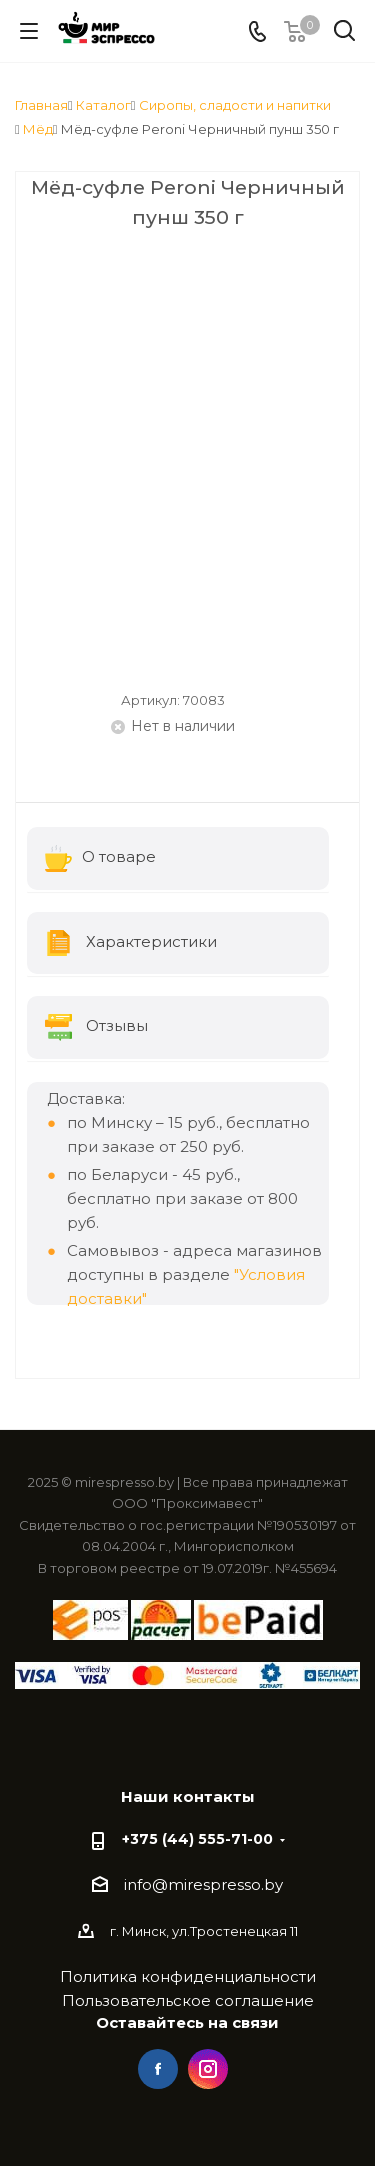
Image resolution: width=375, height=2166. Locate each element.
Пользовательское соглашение (188, 2000)
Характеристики (131, 943)
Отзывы (96, 1027)
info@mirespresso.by (203, 1884)
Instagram (208, 2069)
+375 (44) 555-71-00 (197, 1839)
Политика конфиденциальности (188, 1976)
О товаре (100, 858)
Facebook (158, 2069)
